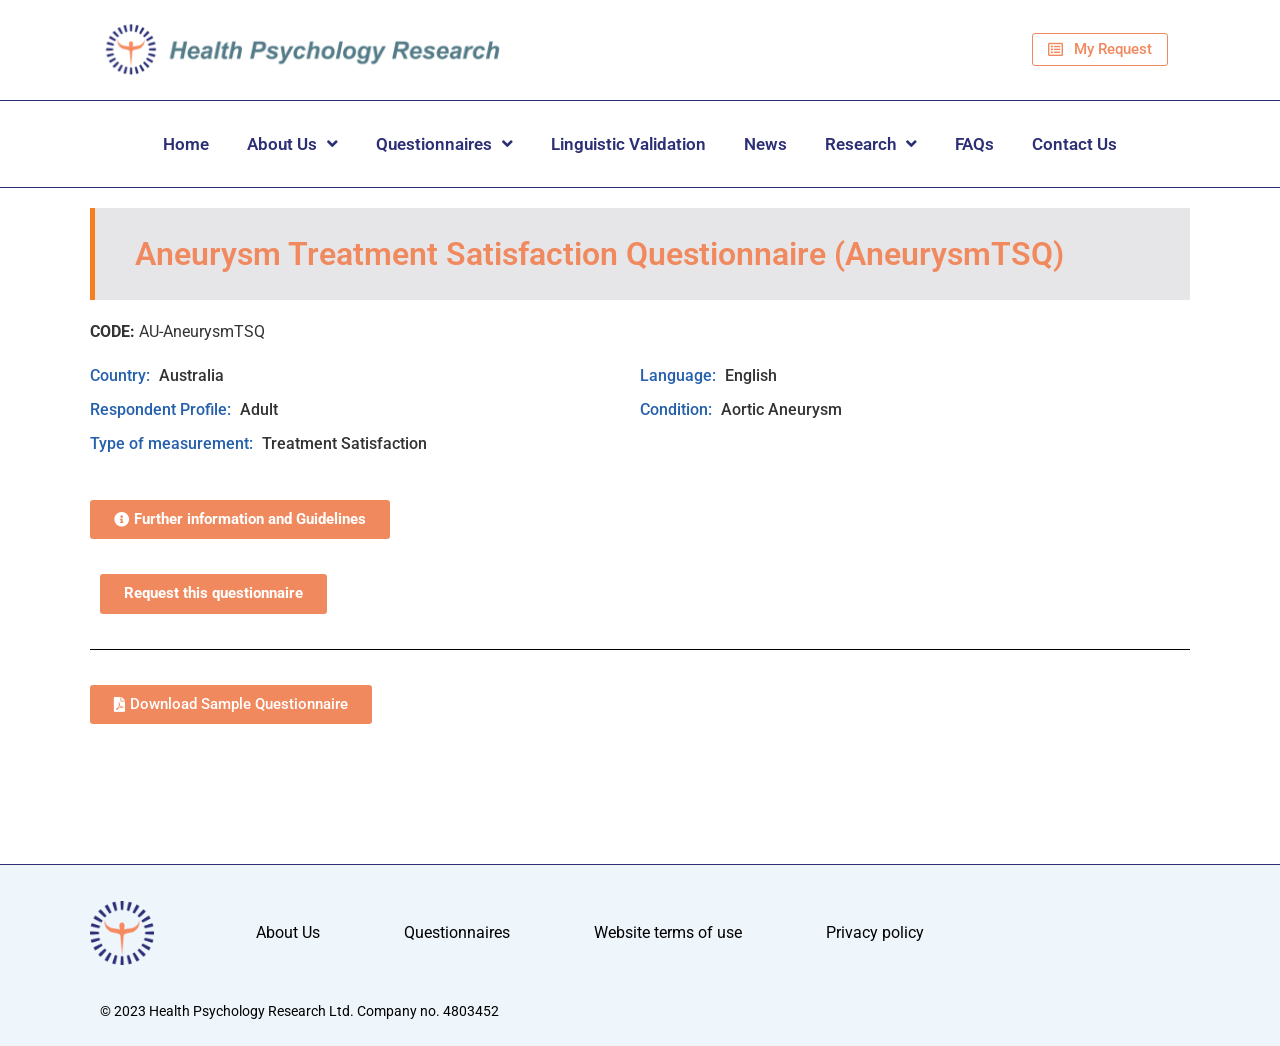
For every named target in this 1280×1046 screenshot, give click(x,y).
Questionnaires (444, 143)
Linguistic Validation (628, 144)
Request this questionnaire (213, 593)
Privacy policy (875, 932)
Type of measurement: (173, 443)
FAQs (974, 144)
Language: (680, 375)
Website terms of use (668, 932)
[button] (240, 519)
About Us (292, 143)
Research (871, 143)
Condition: (678, 409)
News (765, 144)
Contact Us (1074, 144)
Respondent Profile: (162, 409)
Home (186, 144)
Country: (122, 375)
